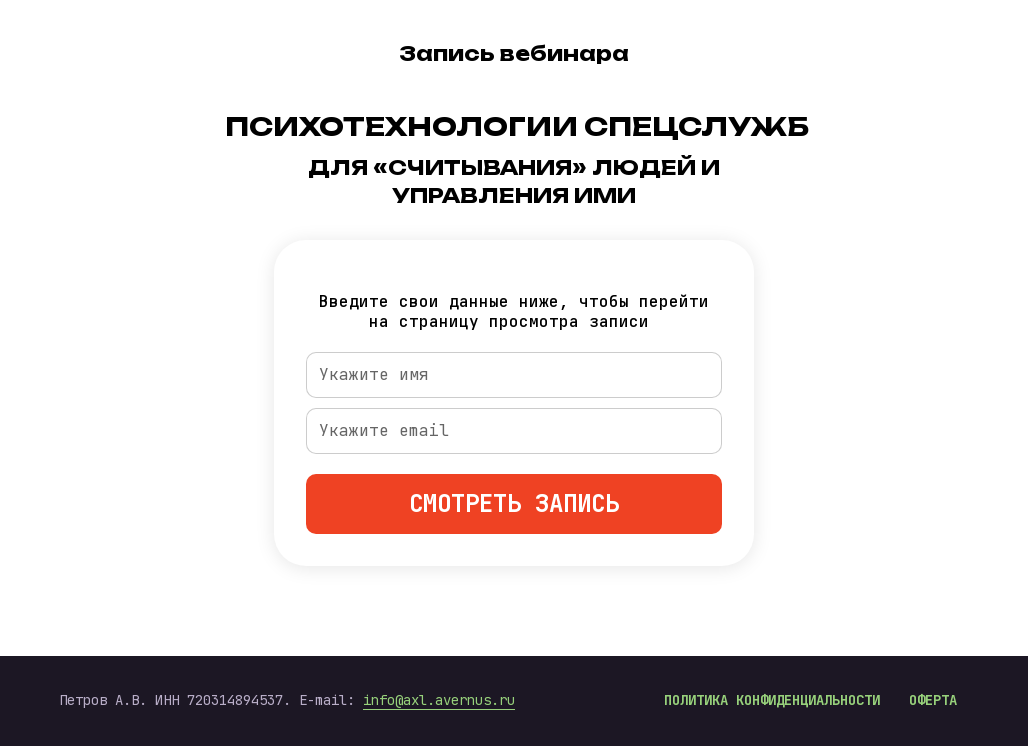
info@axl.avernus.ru (439, 700)
